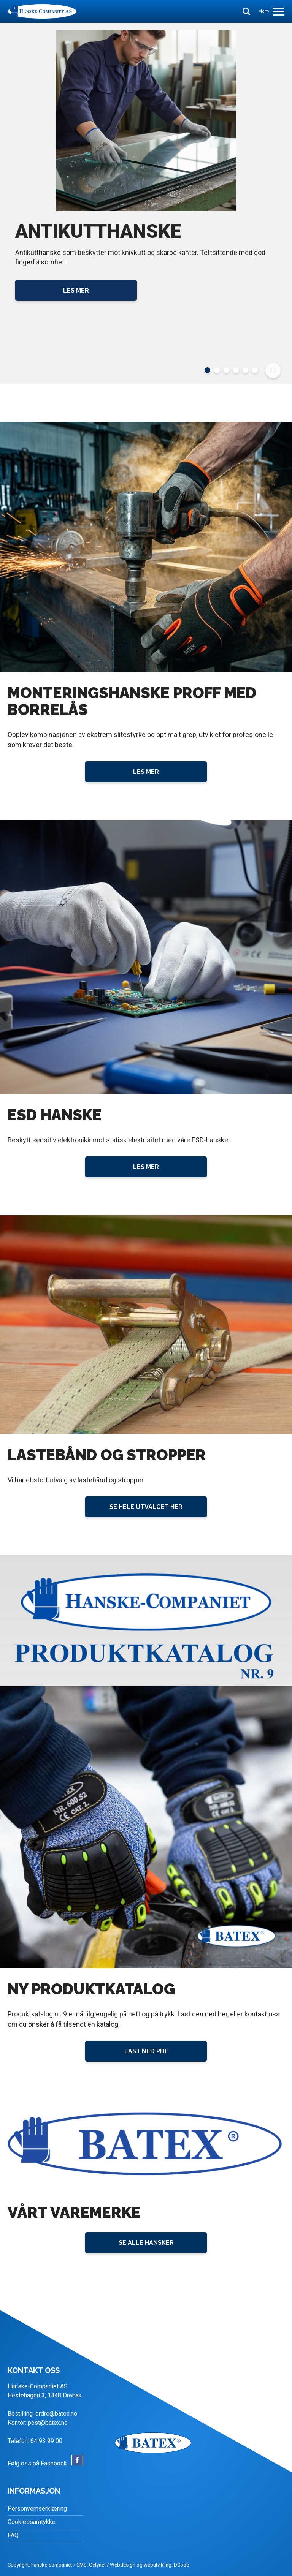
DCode (181, 2565)
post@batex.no (48, 2422)
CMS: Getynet (91, 2565)
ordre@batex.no (56, 2413)
